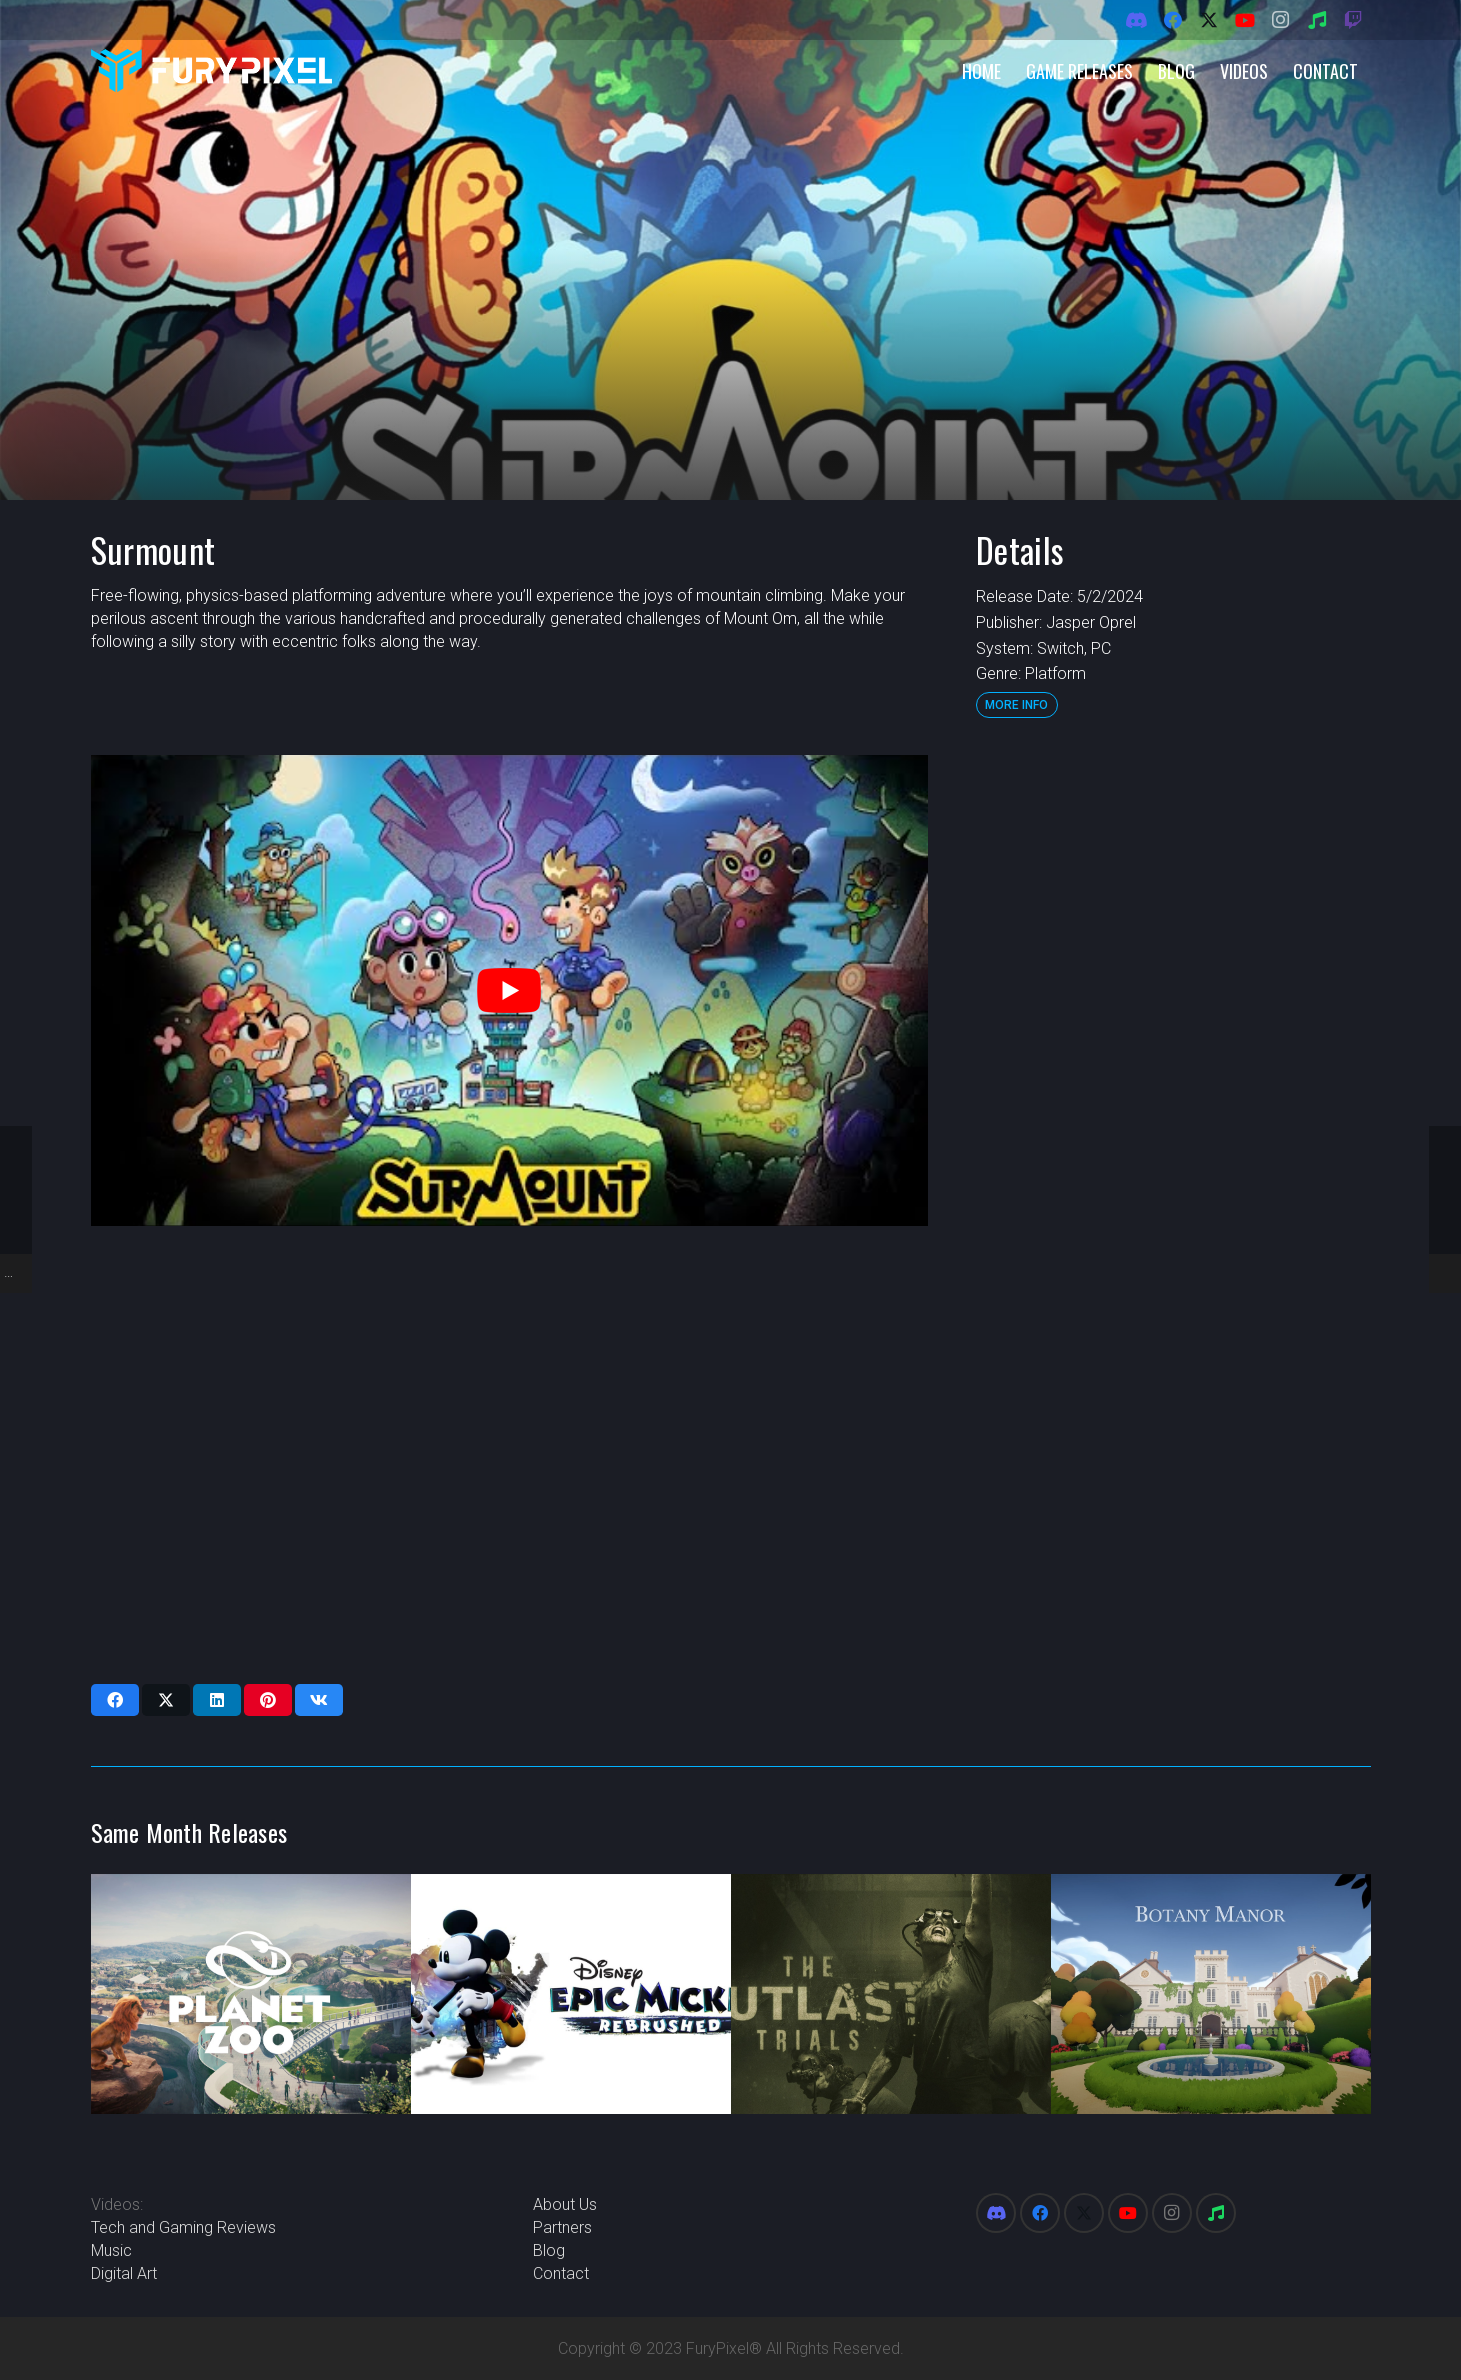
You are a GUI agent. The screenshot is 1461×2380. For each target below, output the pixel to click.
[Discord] (1137, 20)
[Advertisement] (1172, 1055)
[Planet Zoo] (251, 1994)
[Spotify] (1317, 20)
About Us (565, 2204)
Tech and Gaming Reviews (183, 2227)
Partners (562, 2227)
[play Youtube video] (509, 990)
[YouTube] (1245, 20)
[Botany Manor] (1211, 1994)
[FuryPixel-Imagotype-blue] (212, 70)
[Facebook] (1173, 20)
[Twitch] (1353, 20)
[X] (1209, 20)
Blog (549, 2250)
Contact (561, 2273)
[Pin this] (268, 1700)
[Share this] (115, 1700)
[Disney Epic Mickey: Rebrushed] (571, 1994)
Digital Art (124, 2273)
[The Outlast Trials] (891, 1994)
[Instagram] (1281, 20)
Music (111, 2250)
